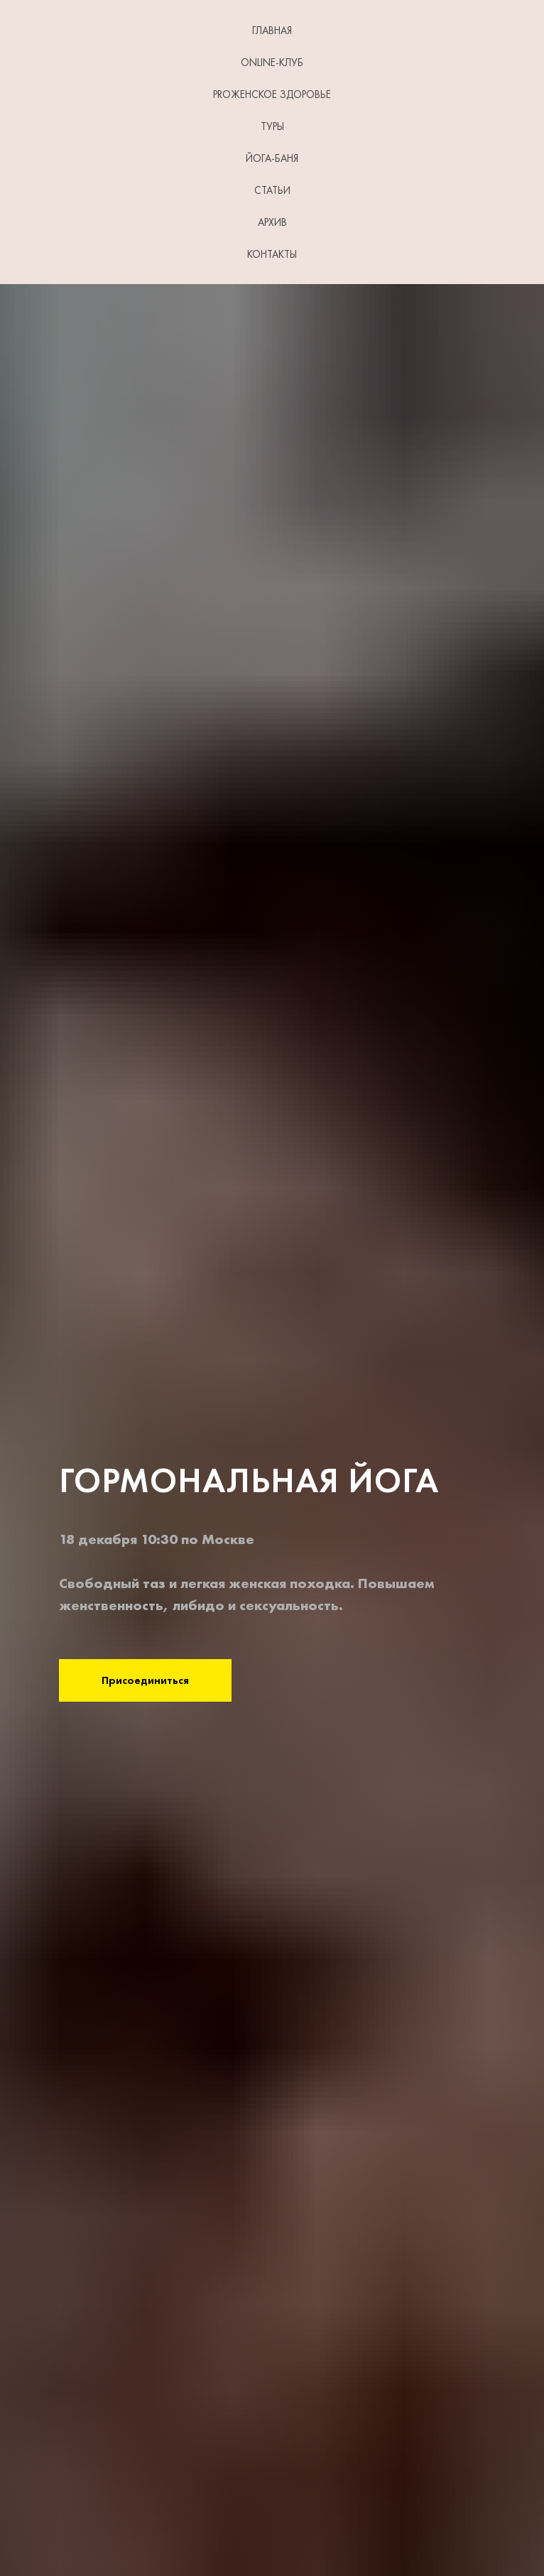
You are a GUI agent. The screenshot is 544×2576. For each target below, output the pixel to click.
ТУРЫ (272, 126)
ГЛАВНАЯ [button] (272, 30)
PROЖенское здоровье (272, 94)
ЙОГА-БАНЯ (272, 158)
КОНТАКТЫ (272, 254)
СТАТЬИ (272, 190)
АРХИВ (272, 222)
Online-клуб (272, 62)
